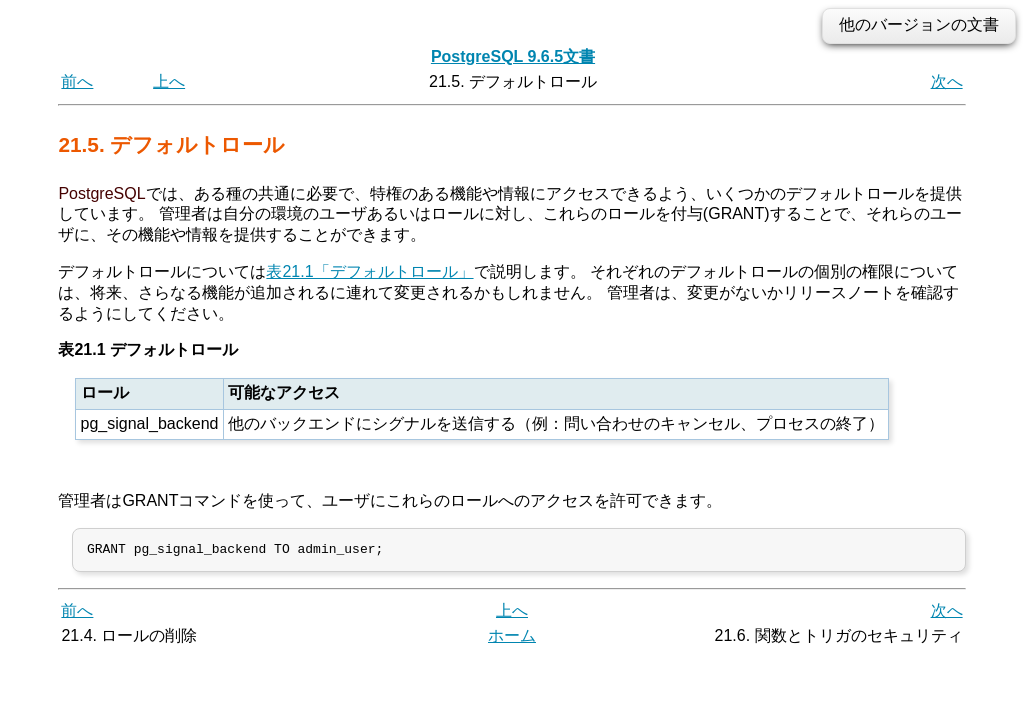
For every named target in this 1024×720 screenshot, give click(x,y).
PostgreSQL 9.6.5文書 (513, 56)
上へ (169, 81)
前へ (77, 81)
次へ (947, 81)
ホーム (512, 639)
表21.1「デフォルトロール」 (369, 271)
